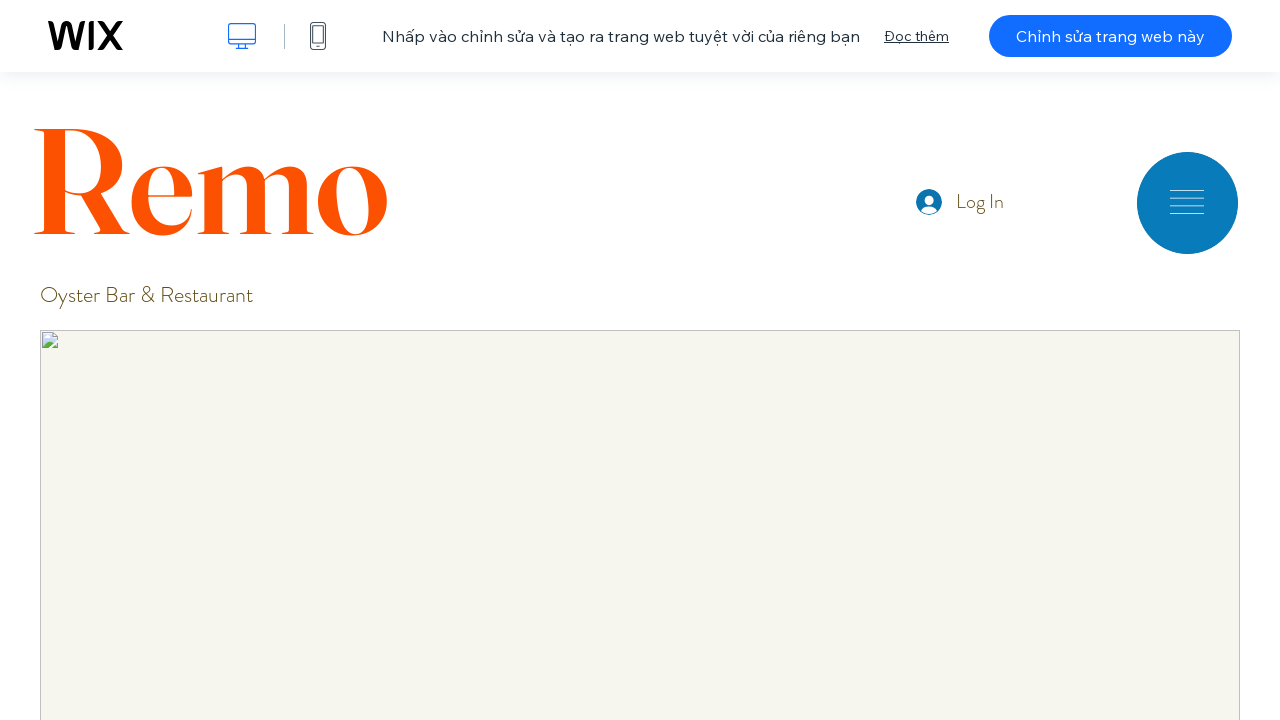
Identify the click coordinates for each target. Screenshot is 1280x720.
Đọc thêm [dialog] (916, 36)
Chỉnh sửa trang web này (1110, 36)
